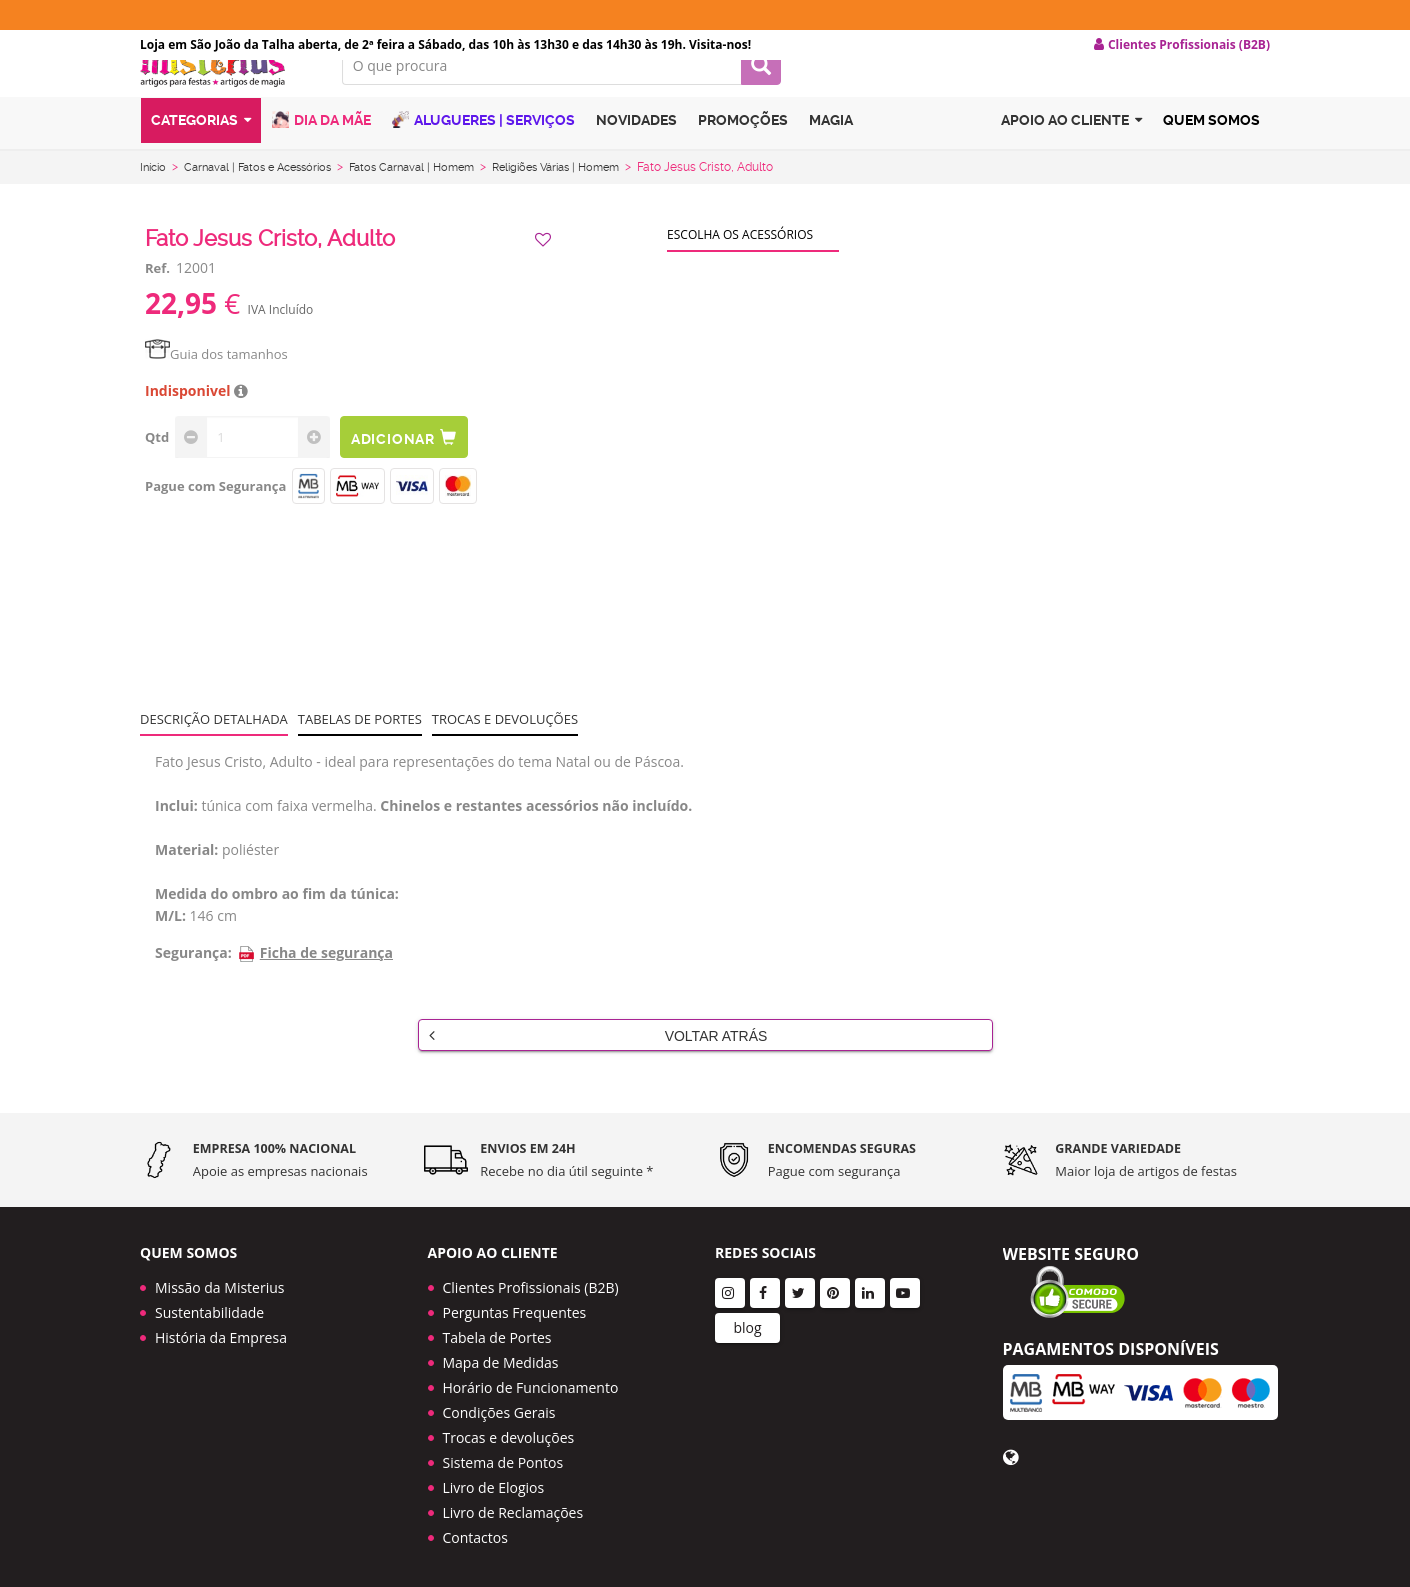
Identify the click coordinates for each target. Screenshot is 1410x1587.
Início (155, 193)
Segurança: (193, 978)
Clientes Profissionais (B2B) (531, 1281)
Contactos (475, 1531)
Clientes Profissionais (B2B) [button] (1182, 45)
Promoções (743, 153)
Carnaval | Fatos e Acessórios (269, 193)
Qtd (157, 463)
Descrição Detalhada (214, 745)
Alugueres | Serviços (483, 152)
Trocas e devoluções (505, 745)
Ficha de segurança (315, 978)
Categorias (201, 153)
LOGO (226, 95)
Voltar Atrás (598, 1061)
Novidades (636, 153)
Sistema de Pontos (503, 1456)
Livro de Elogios (494, 1481)
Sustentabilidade (209, 1306)
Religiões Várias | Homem (593, 193)
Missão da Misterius (219, 1281)
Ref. (157, 294)
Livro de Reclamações (513, 1506)
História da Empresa (221, 1331)
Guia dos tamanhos (216, 380)
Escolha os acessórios (740, 260)
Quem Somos (1211, 153)
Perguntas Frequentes (515, 1306)
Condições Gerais (499, 1406)
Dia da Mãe (321, 152)
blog (747, 1321)
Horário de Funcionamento (531, 1381)
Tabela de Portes (497, 1331)
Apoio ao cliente (1071, 153)
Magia (831, 153)
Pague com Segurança (215, 512)
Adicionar (413, 463)
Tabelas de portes (360, 745)
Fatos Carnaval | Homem (436, 193)
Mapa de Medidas (501, 1356)
